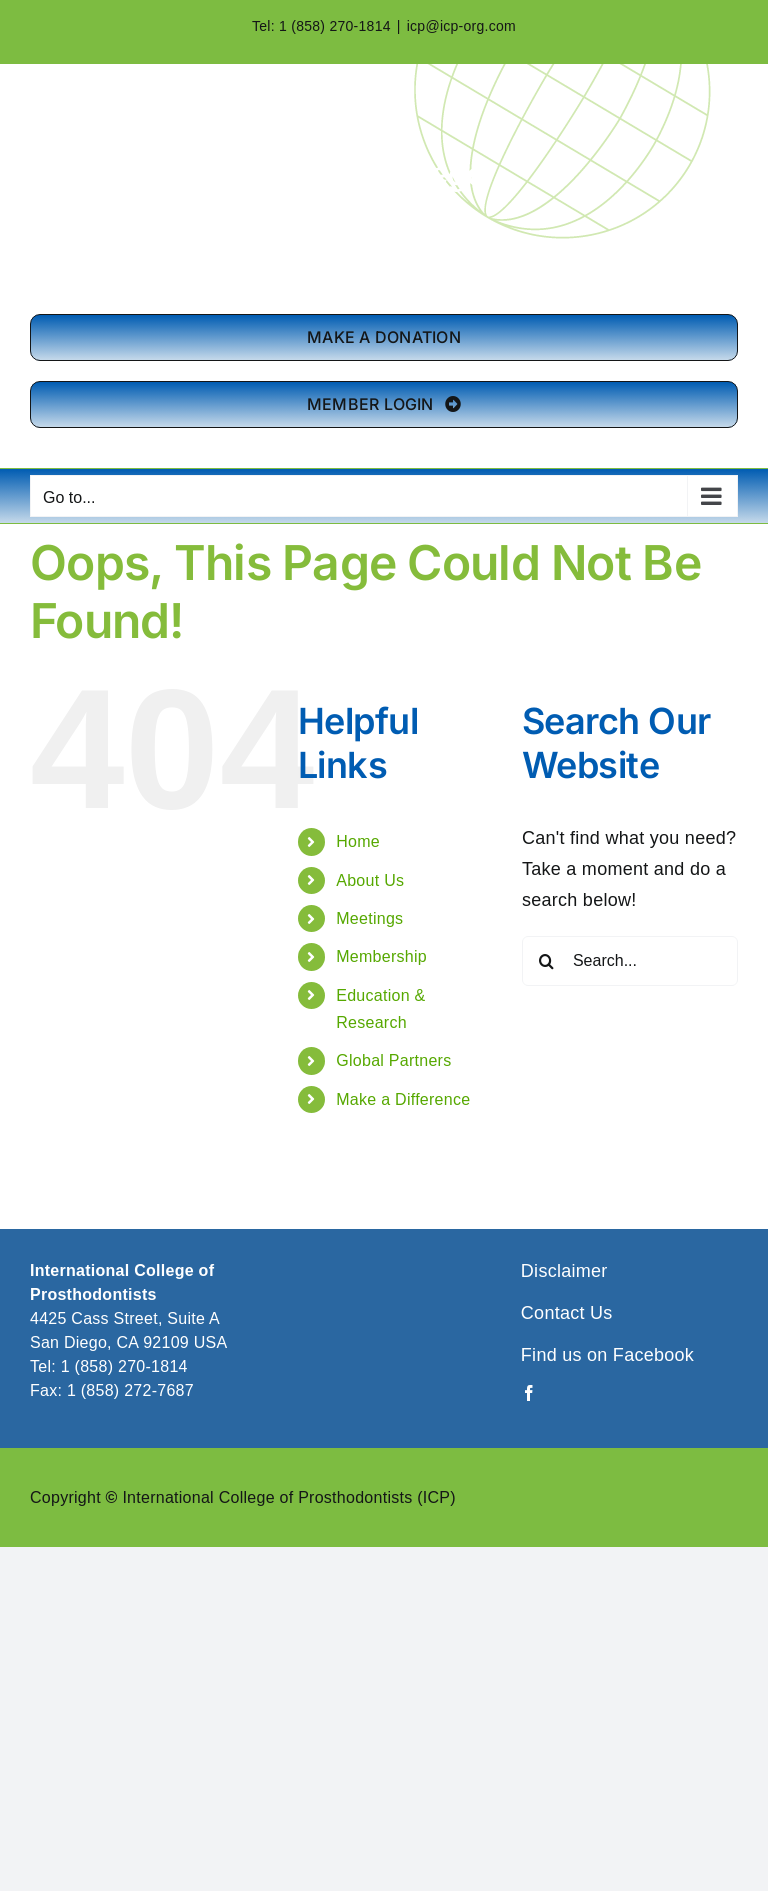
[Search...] (630, 961)
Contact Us (567, 1313)
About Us (370, 880)
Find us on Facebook (607, 1355)
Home (358, 841)
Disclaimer (564, 1271)
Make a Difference (403, 1099)
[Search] (547, 961)
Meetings (369, 918)
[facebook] (529, 1393)
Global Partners (393, 1060)
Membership (381, 956)
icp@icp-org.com (461, 26)
